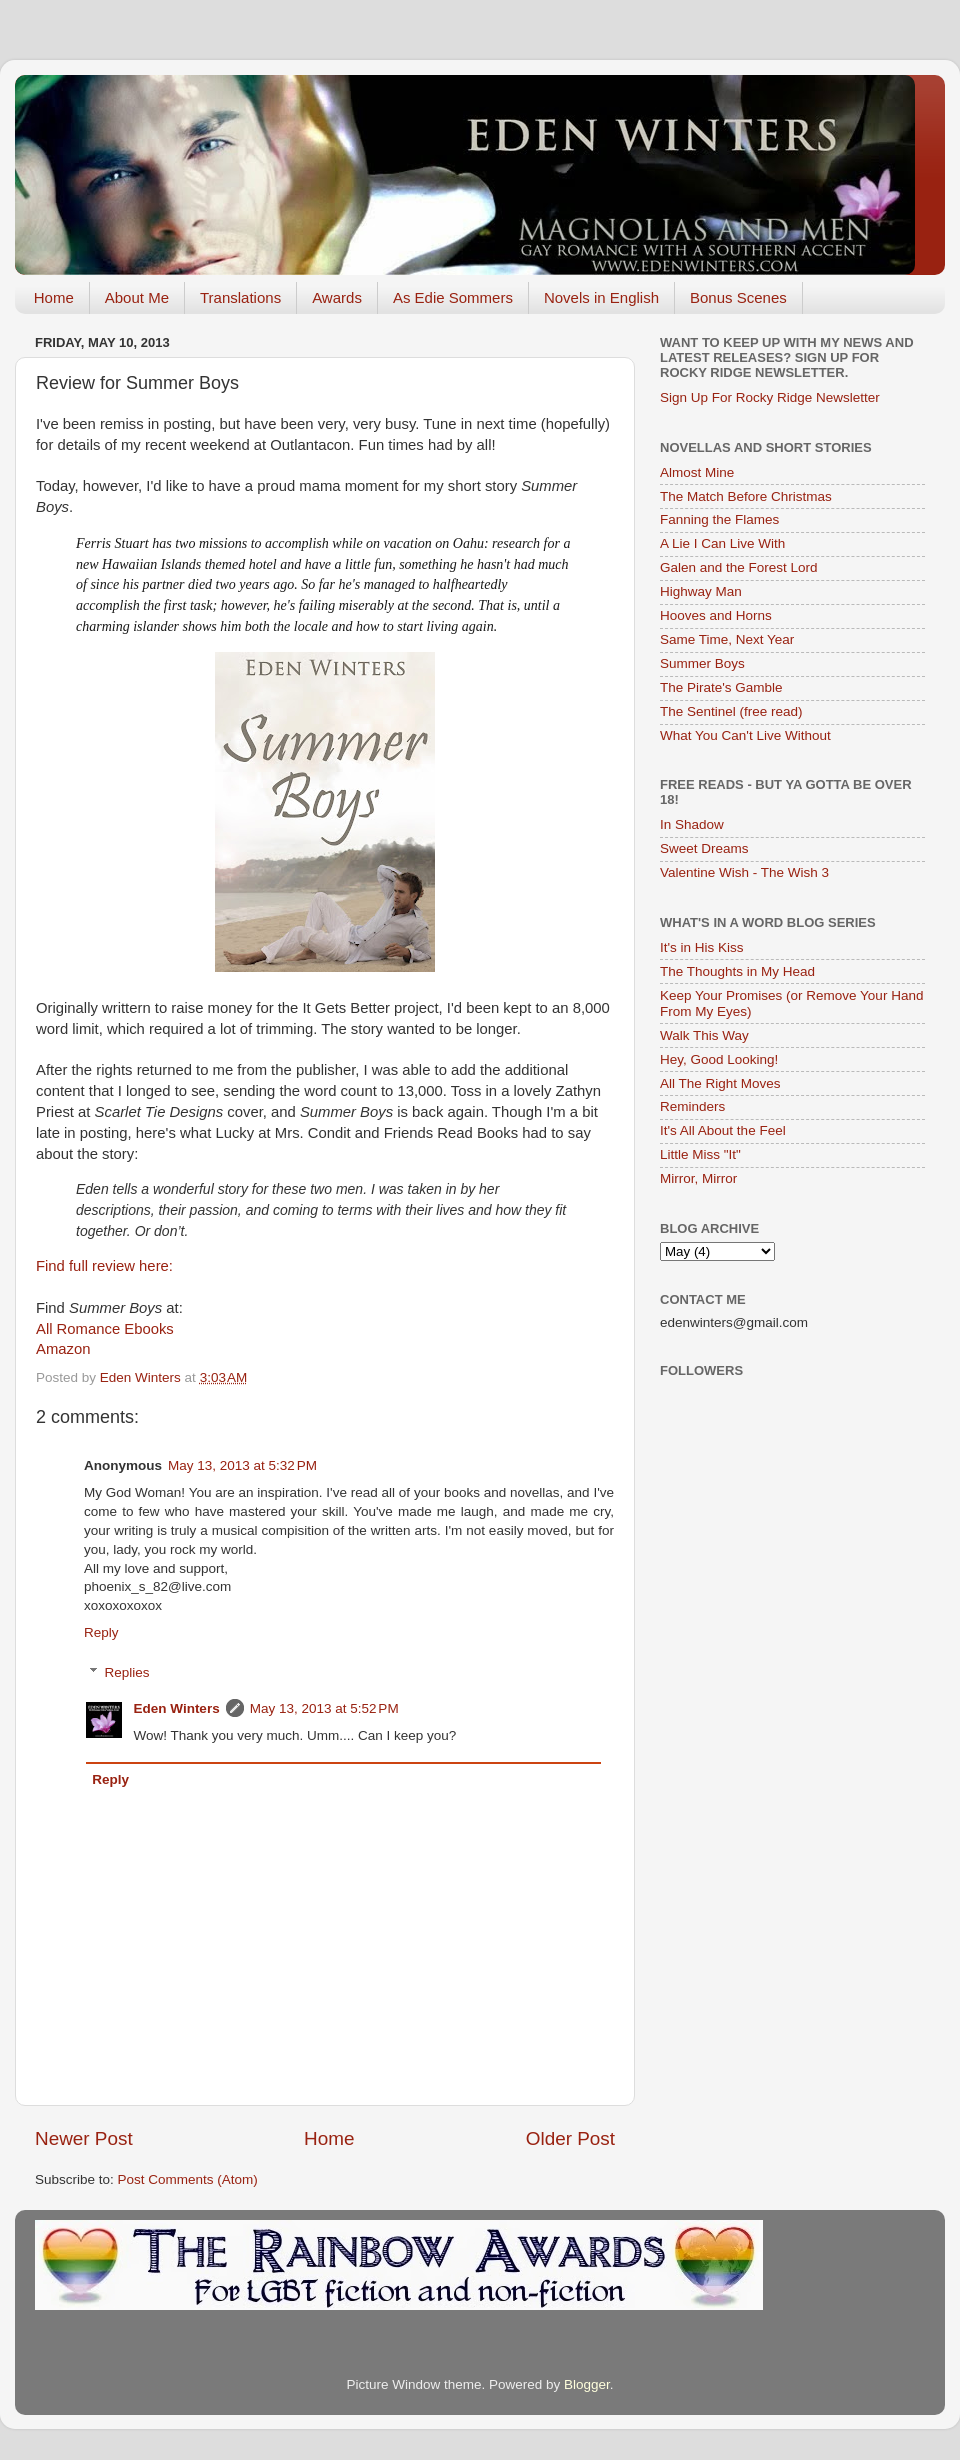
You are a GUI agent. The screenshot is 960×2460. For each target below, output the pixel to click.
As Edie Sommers (453, 297)
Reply (101, 1632)
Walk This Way (704, 1035)
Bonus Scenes (738, 297)
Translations (240, 297)
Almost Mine (697, 472)
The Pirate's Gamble (721, 687)
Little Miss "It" (700, 1154)
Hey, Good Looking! (719, 1059)
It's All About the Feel (723, 1130)
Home (54, 297)
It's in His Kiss (702, 947)
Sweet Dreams (704, 848)
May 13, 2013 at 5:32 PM (242, 1465)
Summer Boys (702, 663)
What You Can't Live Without (745, 735)
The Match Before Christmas (746, 496)
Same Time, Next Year (727, 639)
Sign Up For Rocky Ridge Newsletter (770, 397)
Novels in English (601, 297)
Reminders (692, 1106)
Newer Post (84, 2138)
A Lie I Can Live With (722, 543)
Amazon (63, 1349)
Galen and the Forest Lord (739, 567)
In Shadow (692, 824)
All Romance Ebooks (105, 1329)
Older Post (570, 2138)
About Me (137, 297)
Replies (127, 1672)
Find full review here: (104, 1266)
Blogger (587, 2384)
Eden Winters (177, 1708)
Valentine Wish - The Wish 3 (744, 872)
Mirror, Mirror (698, 1178)
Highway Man (701, 591)
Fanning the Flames (719, 519)
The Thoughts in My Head (737, 971)
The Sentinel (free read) (731, 711)
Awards (337, 297)
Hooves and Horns (716, 615)
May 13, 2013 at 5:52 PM (324, 1708)
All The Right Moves (720, 1083)
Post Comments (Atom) (188, 2179)
